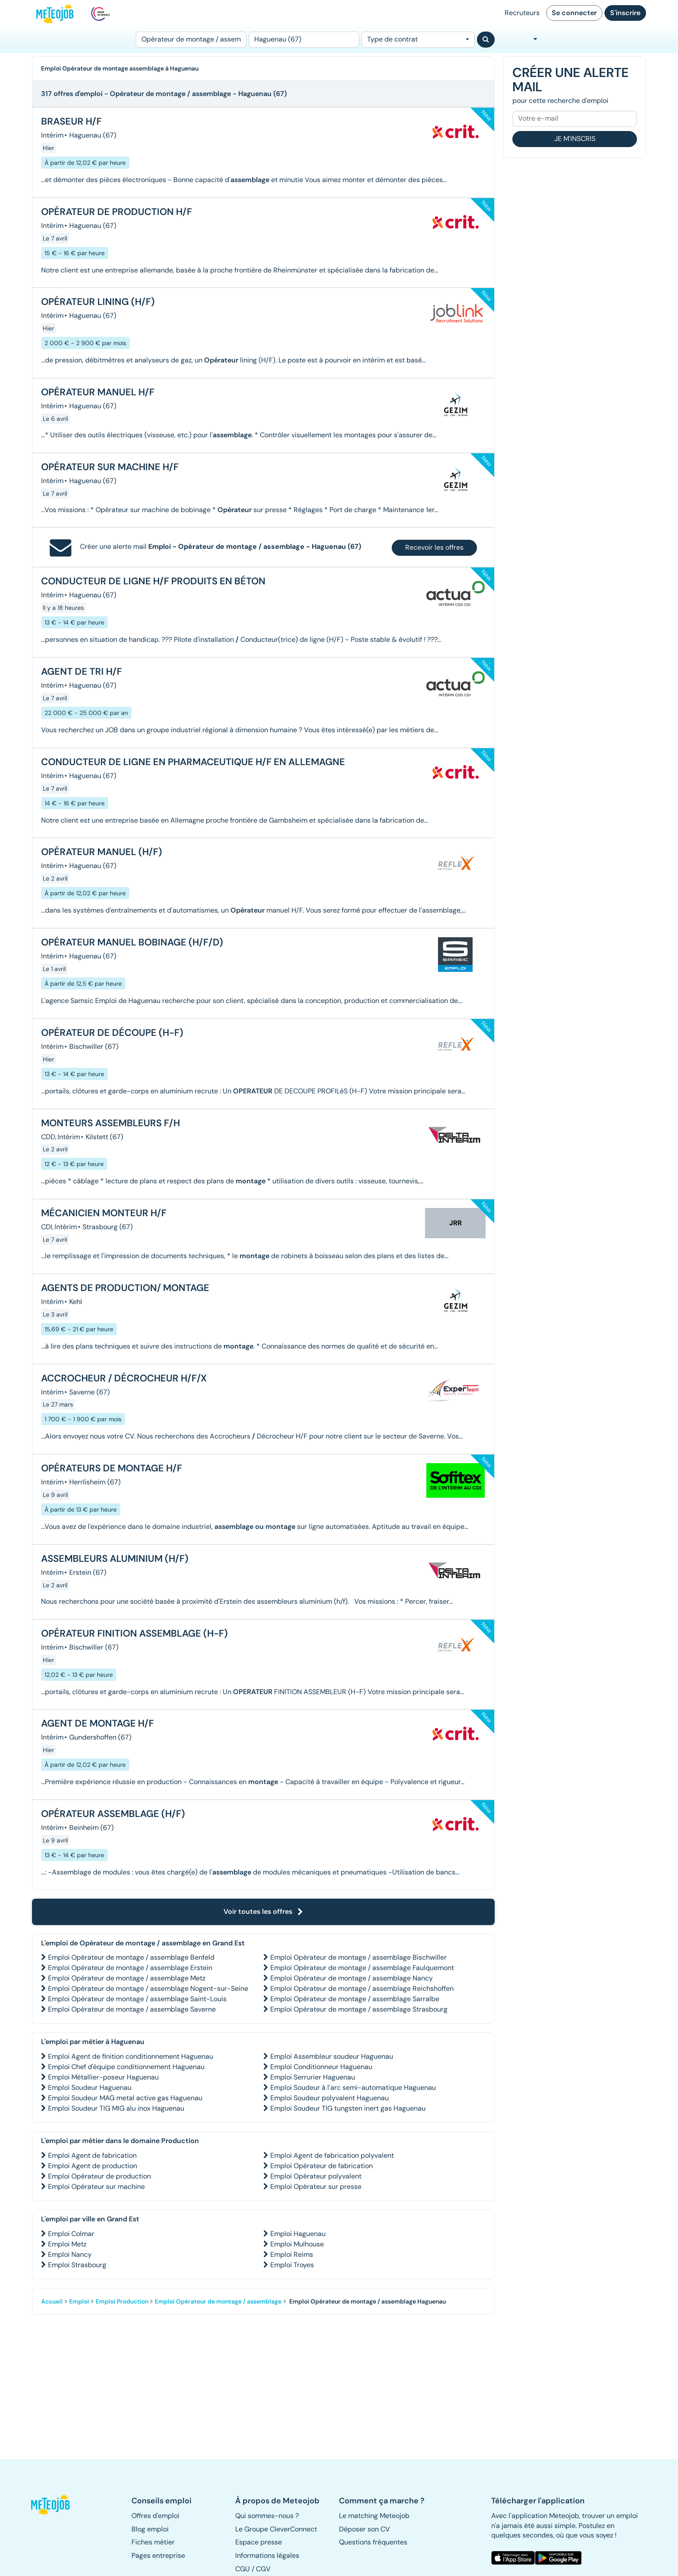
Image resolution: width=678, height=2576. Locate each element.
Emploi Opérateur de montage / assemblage (218, 2301)
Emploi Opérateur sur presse (315, 2186)
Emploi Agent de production (92, 2165)
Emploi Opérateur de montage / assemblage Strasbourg (359, 2009)
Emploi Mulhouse (297, 2244)
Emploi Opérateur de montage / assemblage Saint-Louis (137, 1998)
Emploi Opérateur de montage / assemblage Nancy (351, 1978)
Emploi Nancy (70, 2254)
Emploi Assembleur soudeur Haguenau (331, 2056)
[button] (55, 2504)
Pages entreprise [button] (158, 2555)
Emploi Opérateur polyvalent (315, 2176)
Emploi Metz (67, 2244)
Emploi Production (122, 2301)
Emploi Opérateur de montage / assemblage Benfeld (131, 1957)
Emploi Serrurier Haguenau (312, 2077)
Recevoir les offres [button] (434, 547)
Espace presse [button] (258, 2542)
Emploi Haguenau (298, 2233)
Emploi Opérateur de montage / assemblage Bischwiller (358, 1957)
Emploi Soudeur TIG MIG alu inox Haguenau (116, 2108)
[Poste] (191, 40)
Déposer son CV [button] (364, 2529)
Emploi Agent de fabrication (92, 2155)
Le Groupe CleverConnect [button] (276, 2529)
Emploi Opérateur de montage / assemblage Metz (126, 1978)
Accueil (52, 2301)
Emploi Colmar (71, 2233)
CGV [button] (263, 2568)
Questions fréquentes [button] (373, 2542)
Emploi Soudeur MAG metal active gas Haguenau (125, 2097)
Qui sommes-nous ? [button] (267, 2515)
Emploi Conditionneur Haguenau (321, 2066)
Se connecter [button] (574, 12)
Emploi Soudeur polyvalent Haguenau (329, 2097)
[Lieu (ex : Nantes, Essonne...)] (304, 40)
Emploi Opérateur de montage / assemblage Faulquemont (362, 1967)
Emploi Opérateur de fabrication (321, 2165)
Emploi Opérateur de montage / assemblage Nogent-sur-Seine (148, 1988)
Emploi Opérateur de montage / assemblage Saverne (132, 2009)
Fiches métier (153, 2542)
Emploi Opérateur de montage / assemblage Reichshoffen (362, 1988)
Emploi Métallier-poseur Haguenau (103, 2077)
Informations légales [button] (267, 2555)
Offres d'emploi (155, 2515)
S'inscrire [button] (625, 12)
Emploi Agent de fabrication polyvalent (332, 2155)
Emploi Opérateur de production (99, 2176)
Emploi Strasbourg (77, 2264)
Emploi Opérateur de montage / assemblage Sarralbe (354, 1998)
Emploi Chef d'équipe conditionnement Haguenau (126, 2066)
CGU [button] (242, 2568)
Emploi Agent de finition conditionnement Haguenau (130, 2056)
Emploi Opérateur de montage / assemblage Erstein (130, 1967)
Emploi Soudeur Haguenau (89, 2087)
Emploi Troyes (292, 2264)
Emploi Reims (291, 2254)
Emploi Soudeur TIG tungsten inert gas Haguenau (347, 2108)
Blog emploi (150, 2529)
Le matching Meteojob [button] (374, 2515)
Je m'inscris (574, 138)
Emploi (79, 2301)
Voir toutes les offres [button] (263, 1911)
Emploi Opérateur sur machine (96, 2186)
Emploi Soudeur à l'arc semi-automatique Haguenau (353, 2087)
